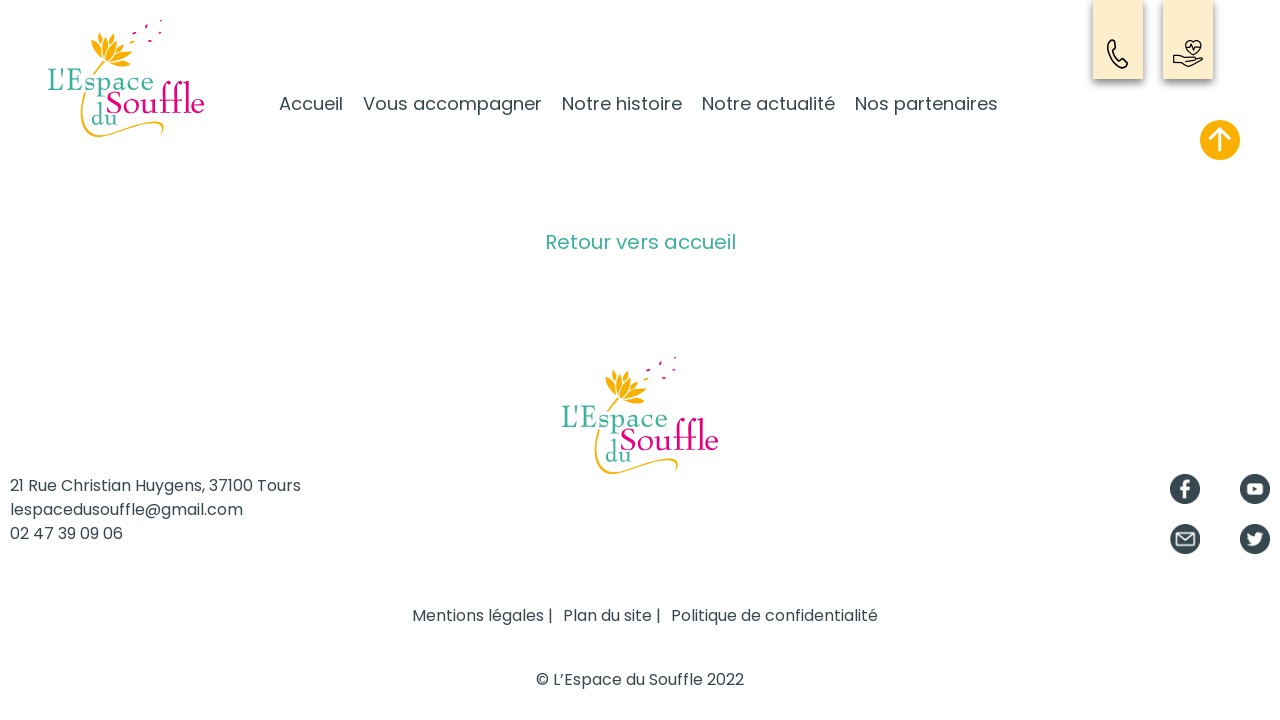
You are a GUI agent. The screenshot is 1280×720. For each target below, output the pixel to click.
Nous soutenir (1188, 54)
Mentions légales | (482, 615)
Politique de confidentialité (774, 615)
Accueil (311, 103)
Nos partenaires (926, 103)
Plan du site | (612, 615)
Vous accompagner (452, 103)
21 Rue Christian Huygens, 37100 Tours (155, 485)
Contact (1118, 54)
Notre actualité (768, 103)
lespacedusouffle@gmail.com (126, 509)
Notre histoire (622, 103)
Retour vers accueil (640, 242)
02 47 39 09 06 (66, 533)
